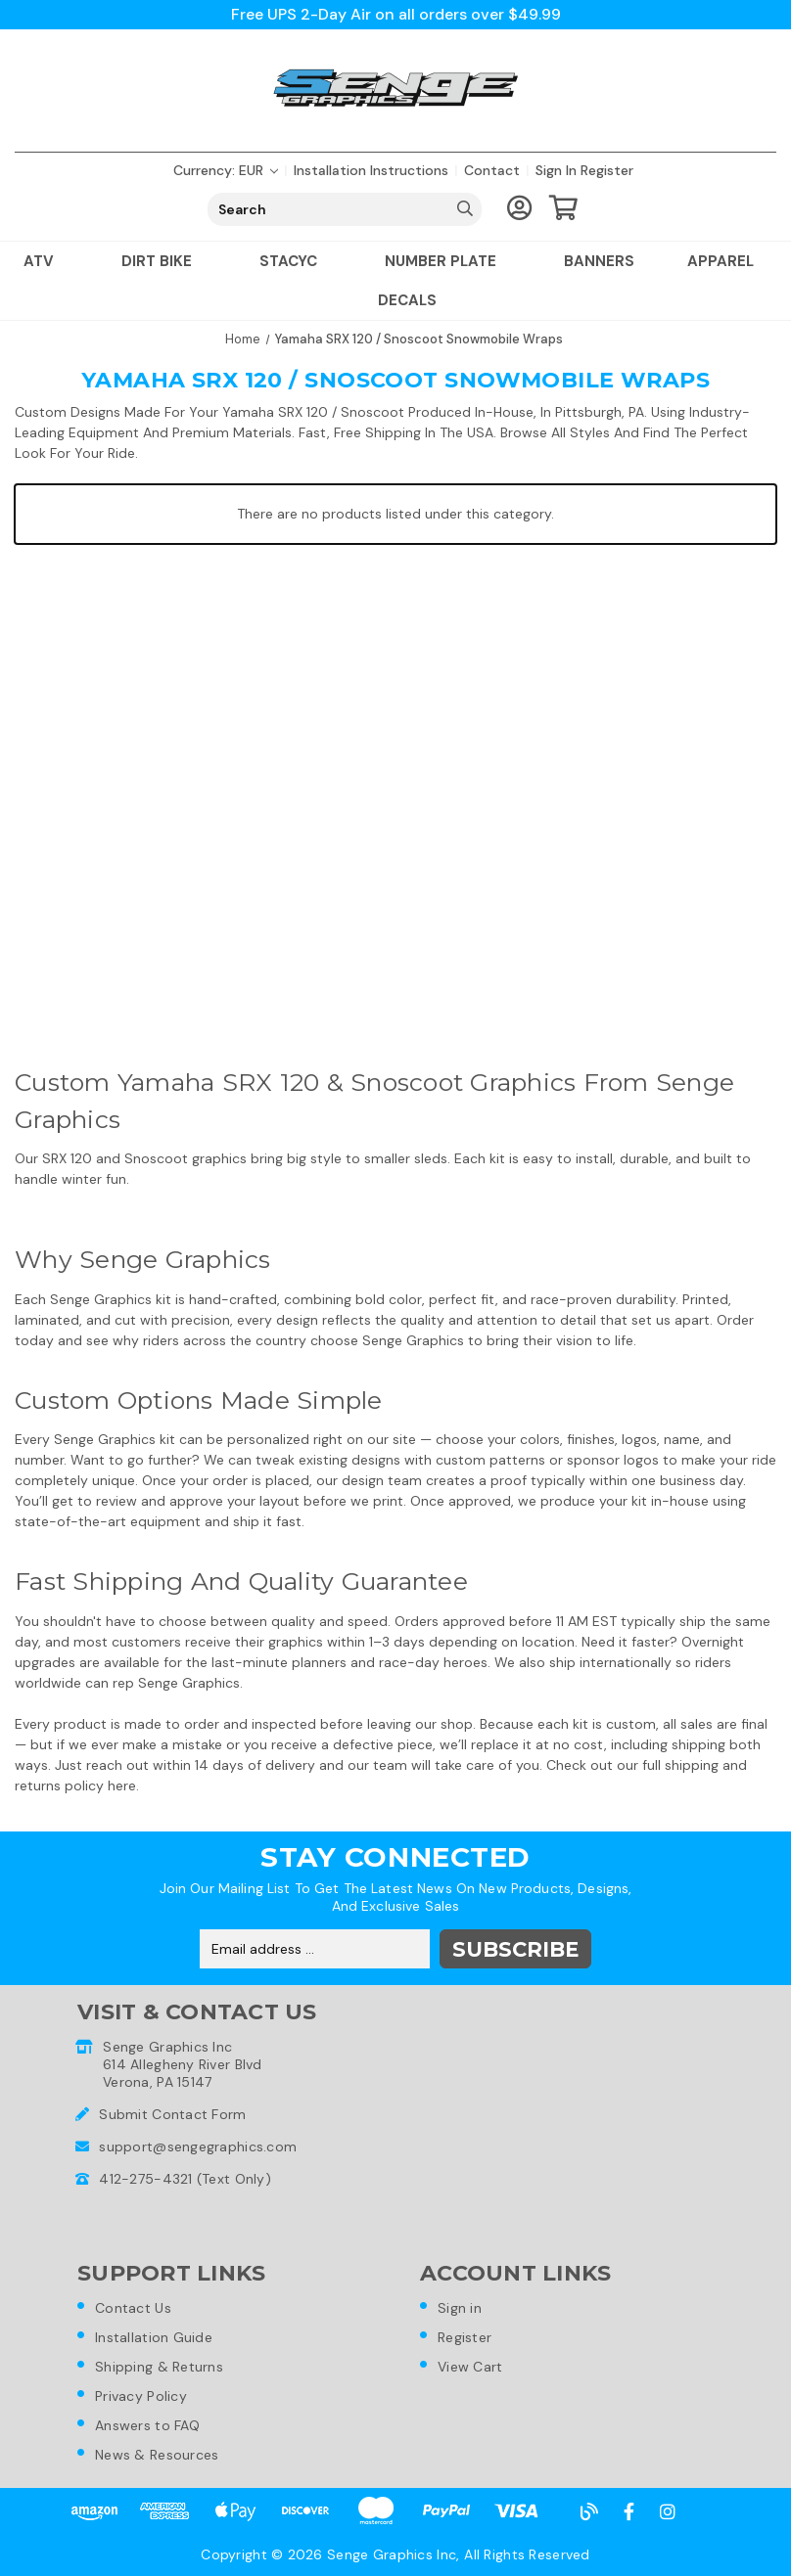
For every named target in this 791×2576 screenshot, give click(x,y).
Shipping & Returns (159, 2366)
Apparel (727, 261)
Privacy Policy (141, 2396)
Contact (492, 170)
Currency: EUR (225, 170)
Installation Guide (153, 2337)
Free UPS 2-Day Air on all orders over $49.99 (396, 14)
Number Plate (448, 261)
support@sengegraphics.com (198, 2146)
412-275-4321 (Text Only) (185, 2179)
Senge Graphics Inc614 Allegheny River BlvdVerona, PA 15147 (182, 2064)
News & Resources (156, 2454)
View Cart (470, 2366)
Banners (599, 261)
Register (607, 170)
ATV (46, 261)
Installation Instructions (371, 170)
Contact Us (133, 2308)
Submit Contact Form (172, 2114)
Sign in (556, 170)
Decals (407, 300)
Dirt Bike (164, 261)
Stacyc (295, 261)
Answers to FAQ (147, 2425)
